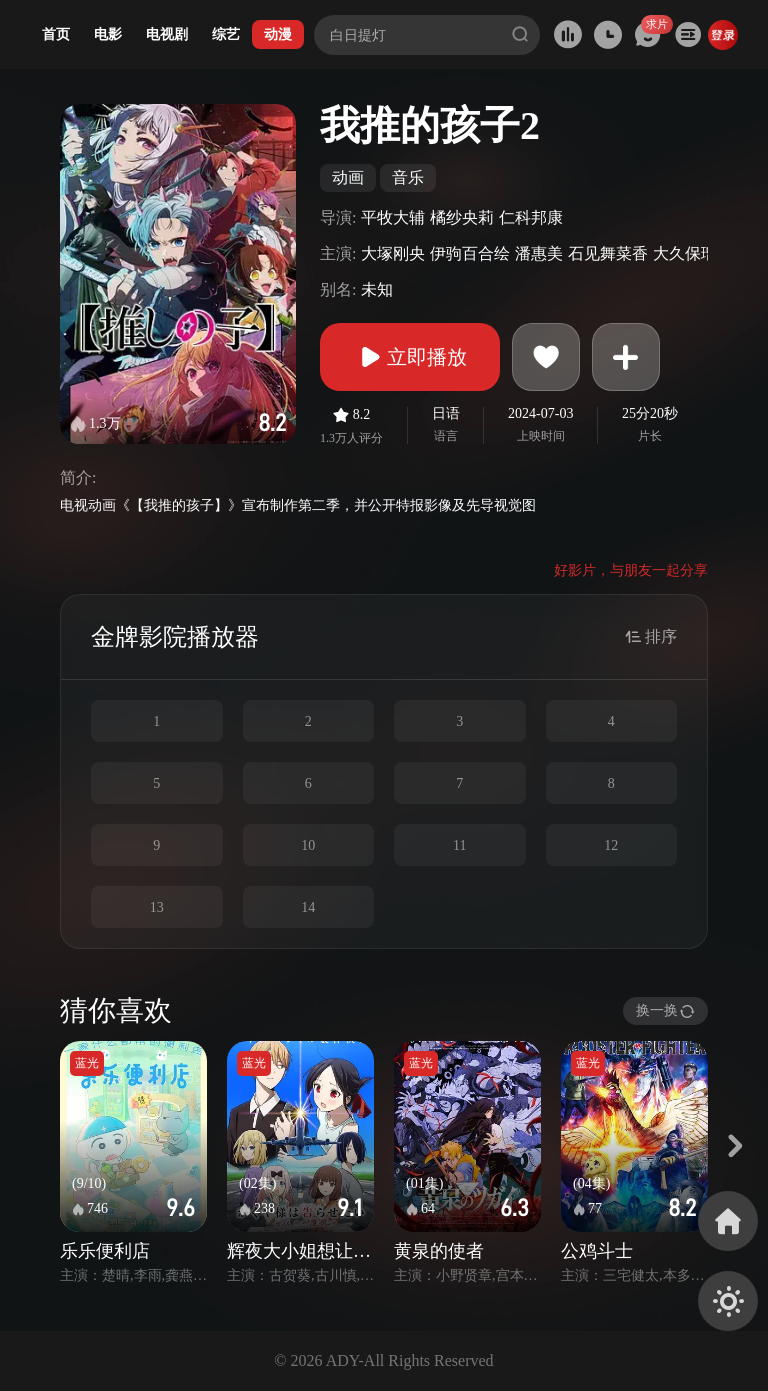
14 (308, 907)
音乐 (408, 177)
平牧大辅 (393, 217)
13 (157, 907)
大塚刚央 (393, 253)
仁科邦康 (531, 217)
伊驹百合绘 (470, 253)
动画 (348, 177)
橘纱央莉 (462, 217)
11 (459, 845)
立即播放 (410, 357)
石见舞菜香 (608, 253)
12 (611, 845)
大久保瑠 (685, 253)
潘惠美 (539, 253)
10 (308, 845)
